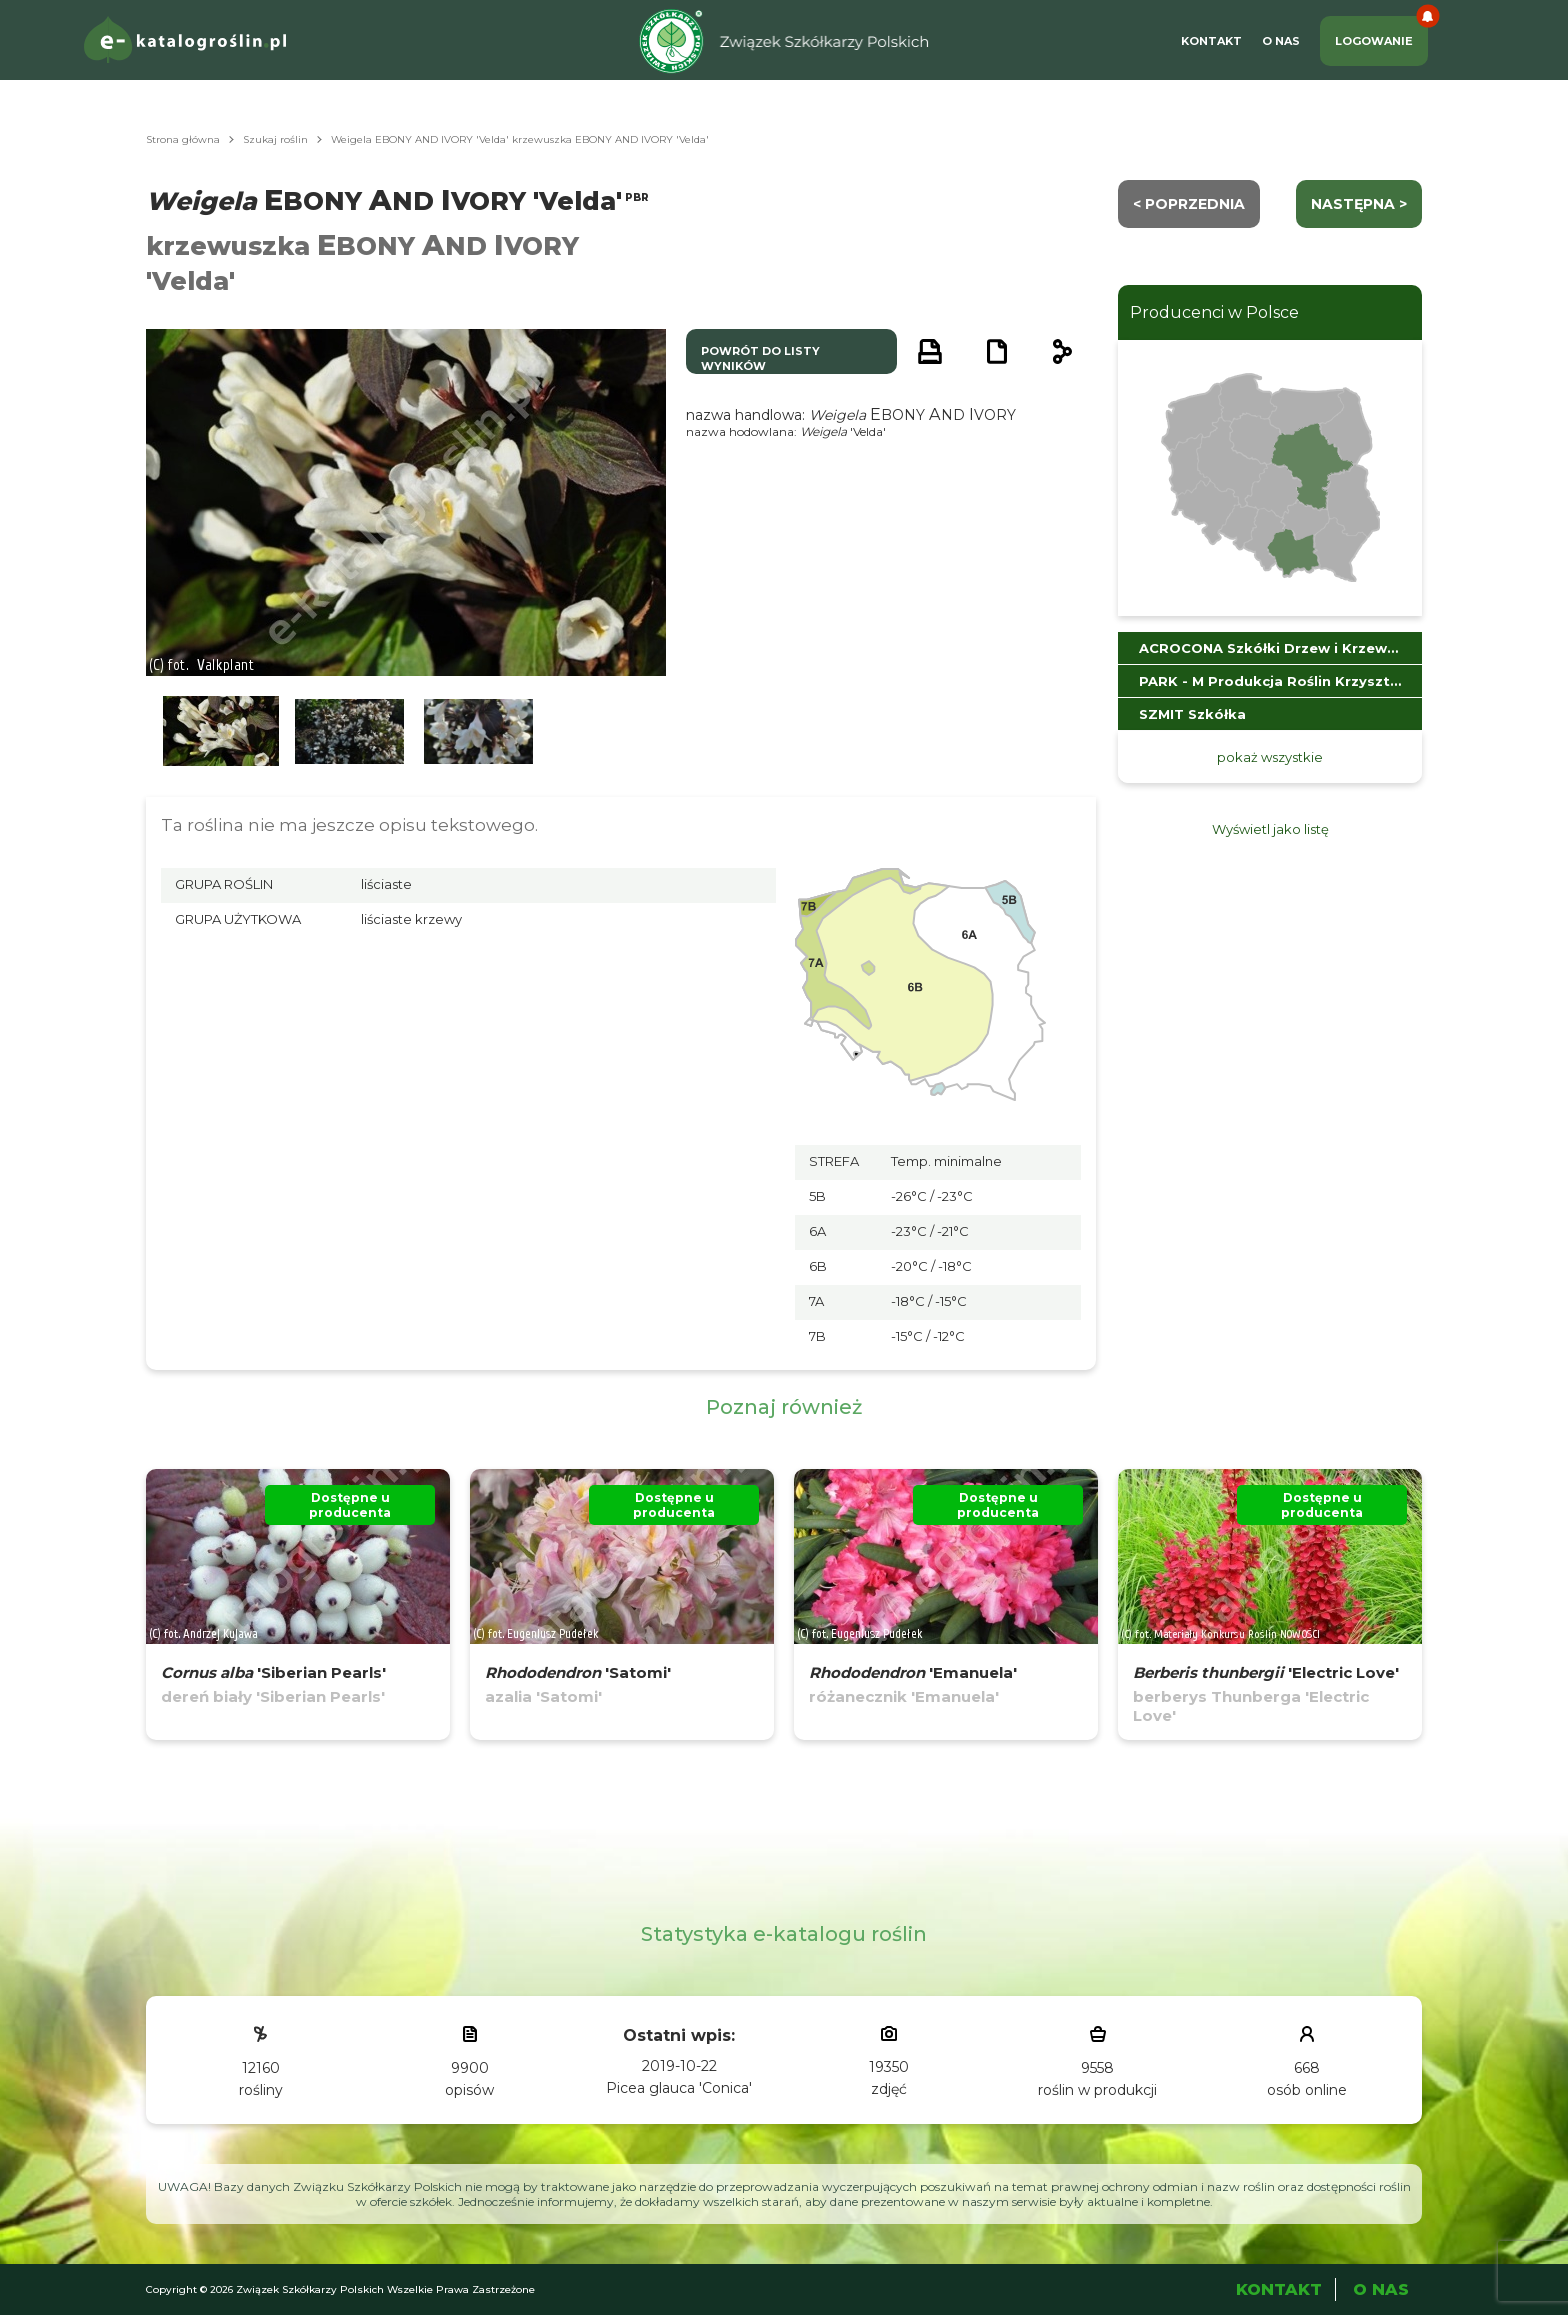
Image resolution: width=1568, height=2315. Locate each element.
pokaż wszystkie (1270, 757)
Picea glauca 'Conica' (679, 2088)
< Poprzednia (1189, 204)
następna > (1359, 204)
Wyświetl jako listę (1270, 829)
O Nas (1281, 41)
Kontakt (1211, 41)
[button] (221, 731)
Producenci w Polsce (1214, 312)
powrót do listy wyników (760, 358)
